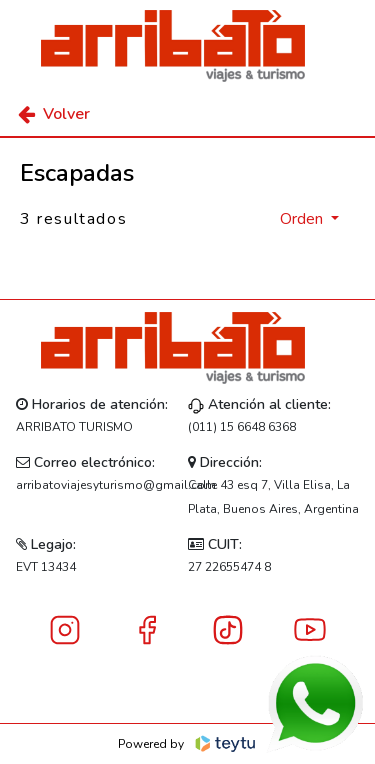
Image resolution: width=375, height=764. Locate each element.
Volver (54, 114)
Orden (303, 219)
